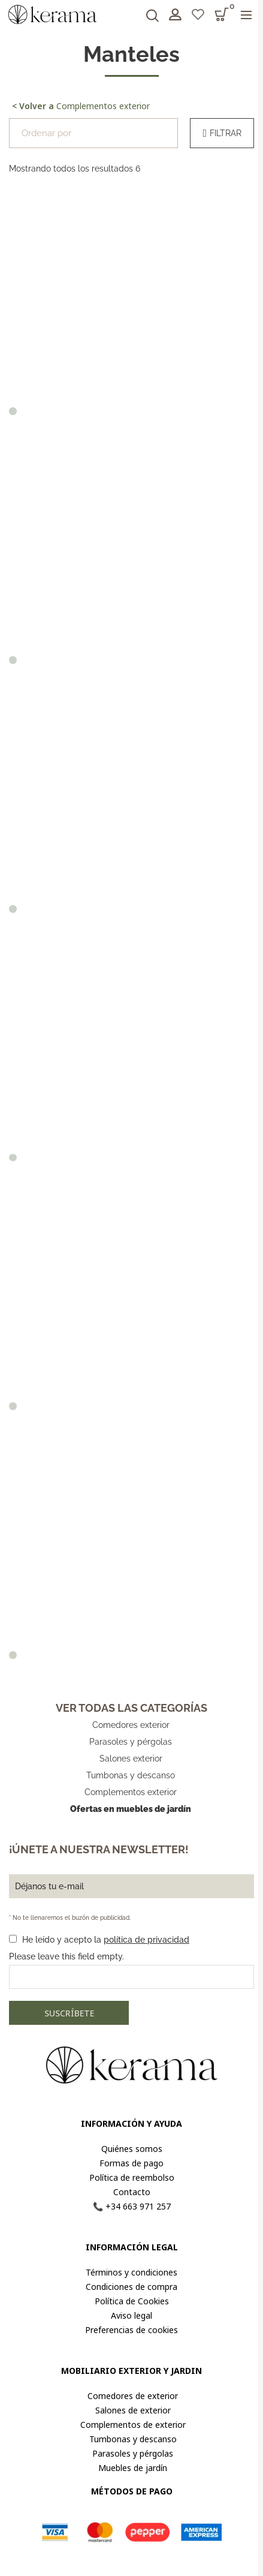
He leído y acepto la (105, 1939)
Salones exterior (130, 1758)
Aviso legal (131, 2315)
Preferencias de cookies (131, 2329)
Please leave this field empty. (66, 1956)
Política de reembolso (131, 2177)
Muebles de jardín (131, 2467)
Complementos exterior (81, 106)
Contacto (131, 2192)
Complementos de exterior (132, 2424)
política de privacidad (146, 1939)
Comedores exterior (131, 1725)
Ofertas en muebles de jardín (130, 1809)
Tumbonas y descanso (130, 1775)
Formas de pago (131, 2163)
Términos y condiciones (131, 2272)
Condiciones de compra (131, 2286)
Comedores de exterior (131, 2395)
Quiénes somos (131, 2148)
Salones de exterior (132, 2410)
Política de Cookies (132, 2301)
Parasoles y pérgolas (130, 1742)
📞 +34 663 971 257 (132, 2206)
